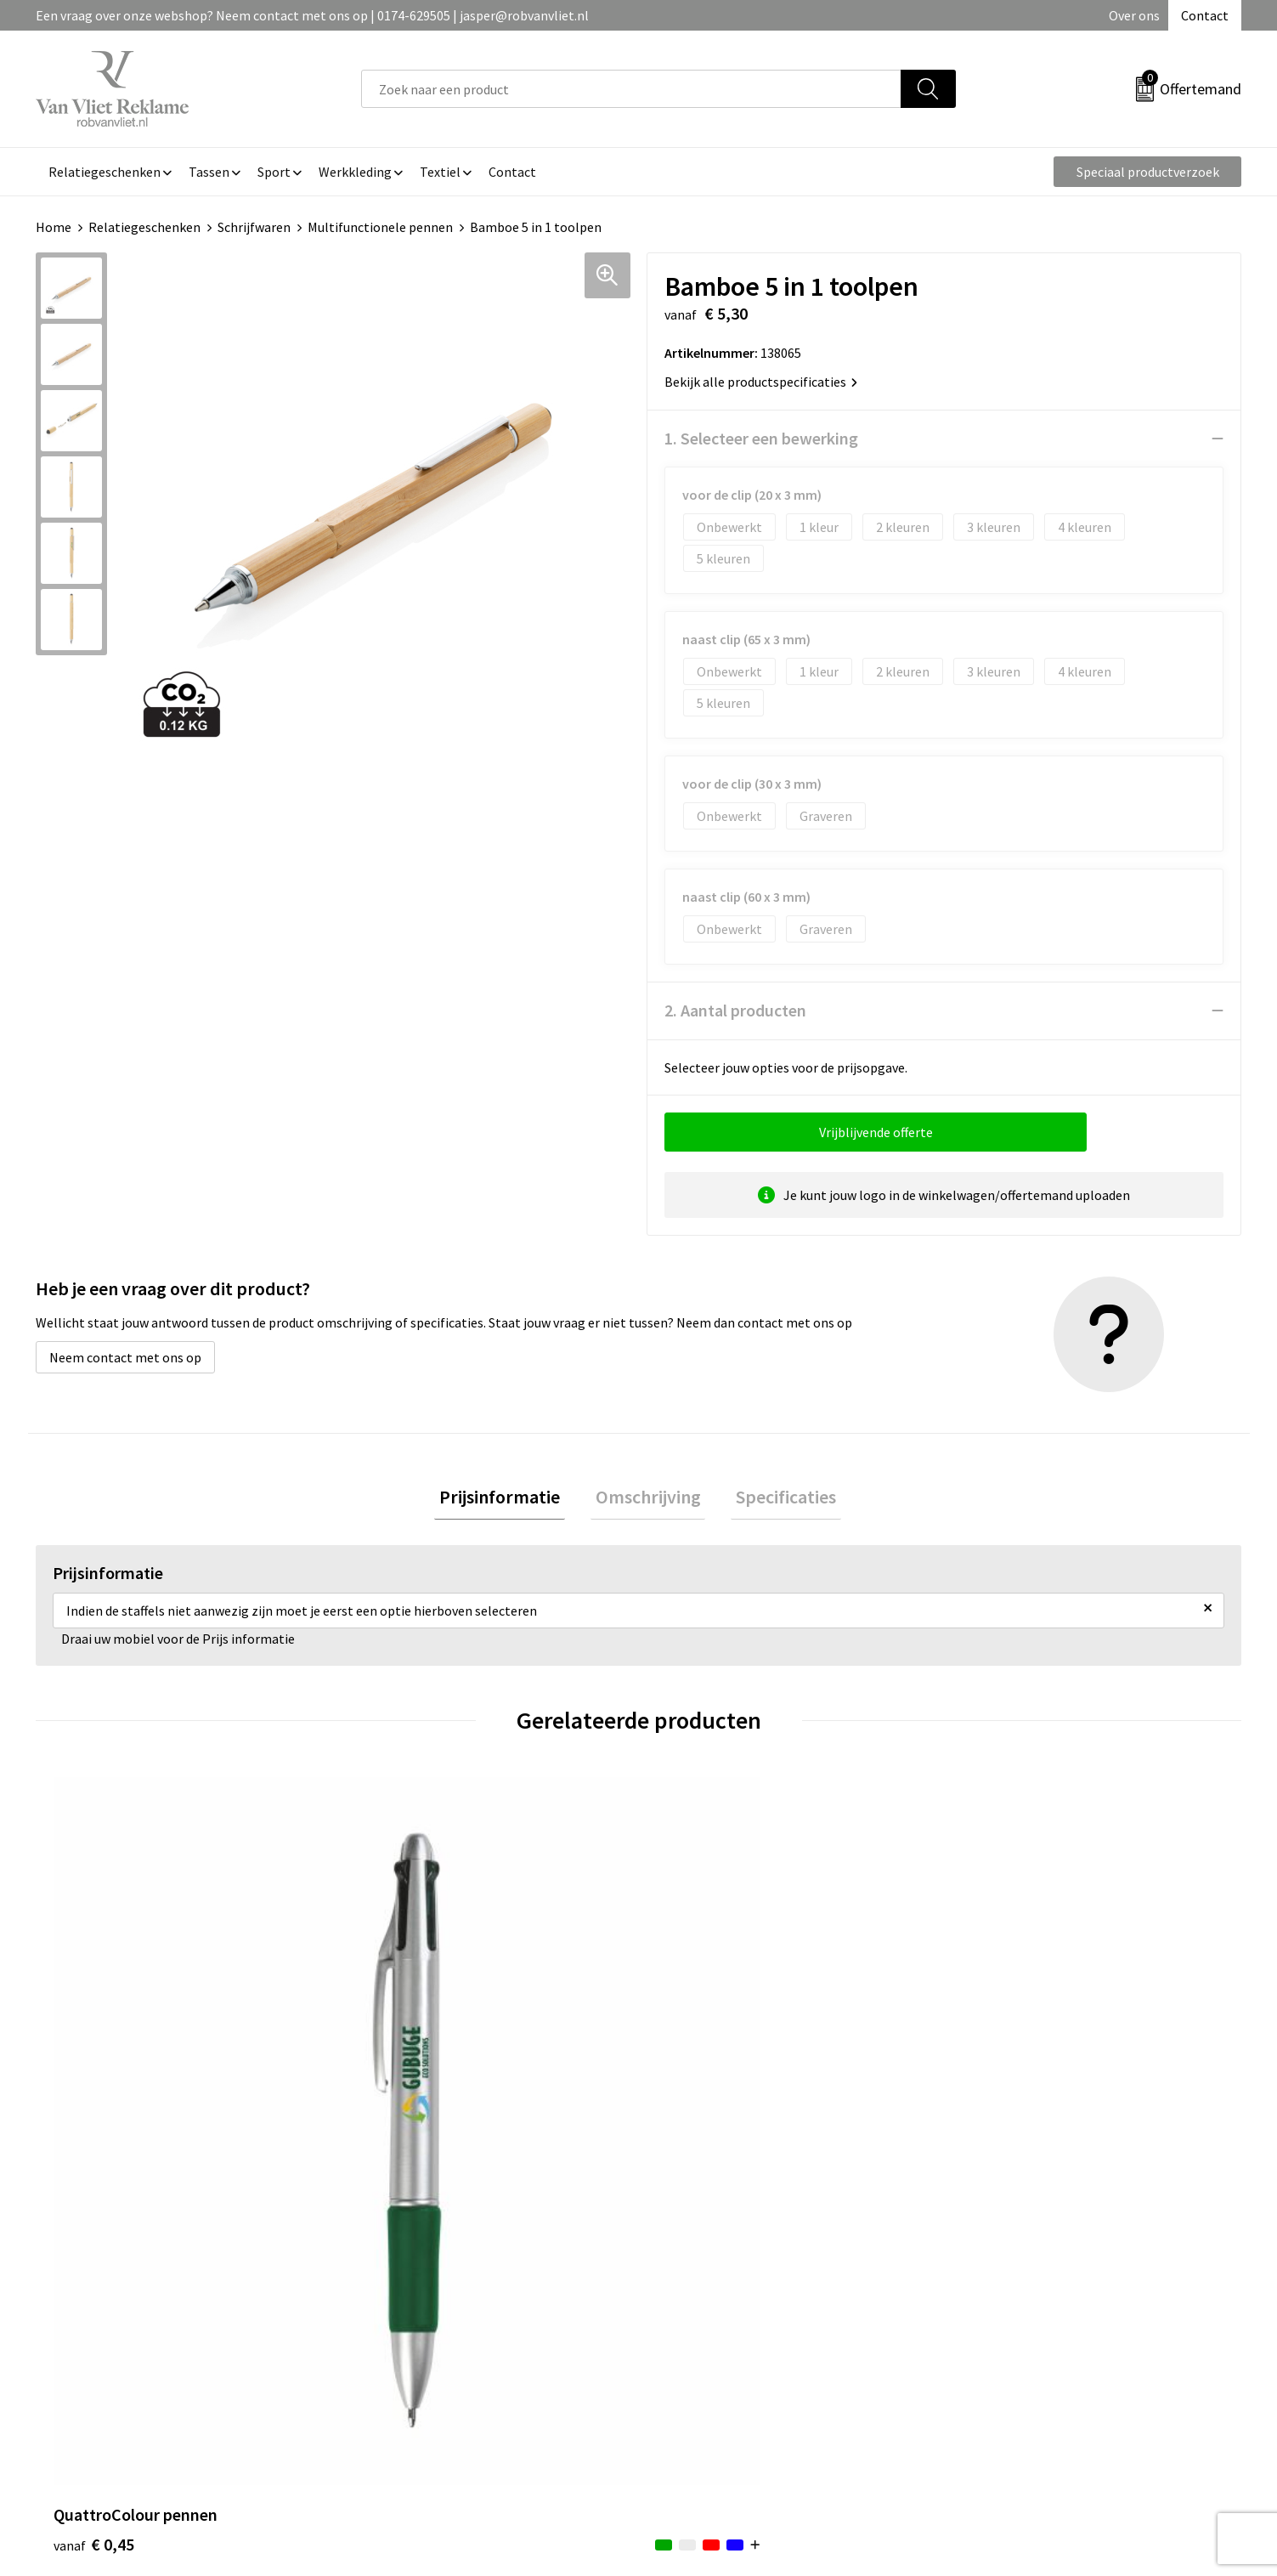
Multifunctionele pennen (380, 226)
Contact (1205, 15)
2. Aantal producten (735, 1010)
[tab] (509, 1500)
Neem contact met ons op (125, 1357)
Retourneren (696, 2315)
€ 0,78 (395, 2107)
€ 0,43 (697, 2107)
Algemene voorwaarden (1027, 2290)
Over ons (1134, 15)
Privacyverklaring (1008, 2342)
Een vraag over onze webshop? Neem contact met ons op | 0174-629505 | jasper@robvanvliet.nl (312, 15)
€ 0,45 (94, 2107)
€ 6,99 (998, 2132)
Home (53, 226)
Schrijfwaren (254, 226)
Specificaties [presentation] (776, 1499)
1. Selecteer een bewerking (761, 438)
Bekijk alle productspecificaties (760, 381)
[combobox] (631, 89)
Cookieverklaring (1008, 2315)
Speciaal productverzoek (1147, 171)
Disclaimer (989, 2367)
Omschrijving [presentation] (648, 1499)
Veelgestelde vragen (419, 2315)
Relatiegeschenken (144, 226)
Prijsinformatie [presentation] (509, 1499)
